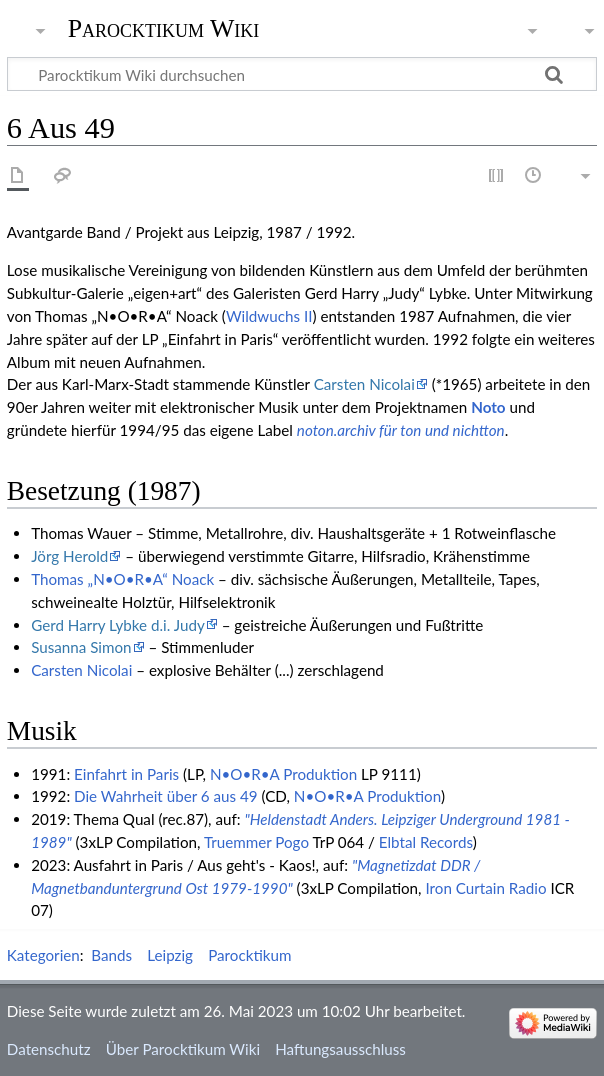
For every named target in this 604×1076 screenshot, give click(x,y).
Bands (111, 955)
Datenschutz (49, 1049)
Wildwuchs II (269, 316)
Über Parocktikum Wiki (183, 1049)
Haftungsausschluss (340, 1049)
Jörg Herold (69, 556)
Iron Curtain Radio (485, 888)
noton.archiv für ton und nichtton (401, 430)
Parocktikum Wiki (164, 27)
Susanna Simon (81, 647)
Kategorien (43, 955)
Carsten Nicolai (364, 384)
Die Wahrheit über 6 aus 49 (166, 796)
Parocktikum (249, 955)
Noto (488, 407)
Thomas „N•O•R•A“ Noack (122, 579)
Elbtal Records (426, 842)
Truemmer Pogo (256, 842)
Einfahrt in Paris (126, 774)
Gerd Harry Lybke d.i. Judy (118, 625)
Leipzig (170, 955)
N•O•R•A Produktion (283, 774)
